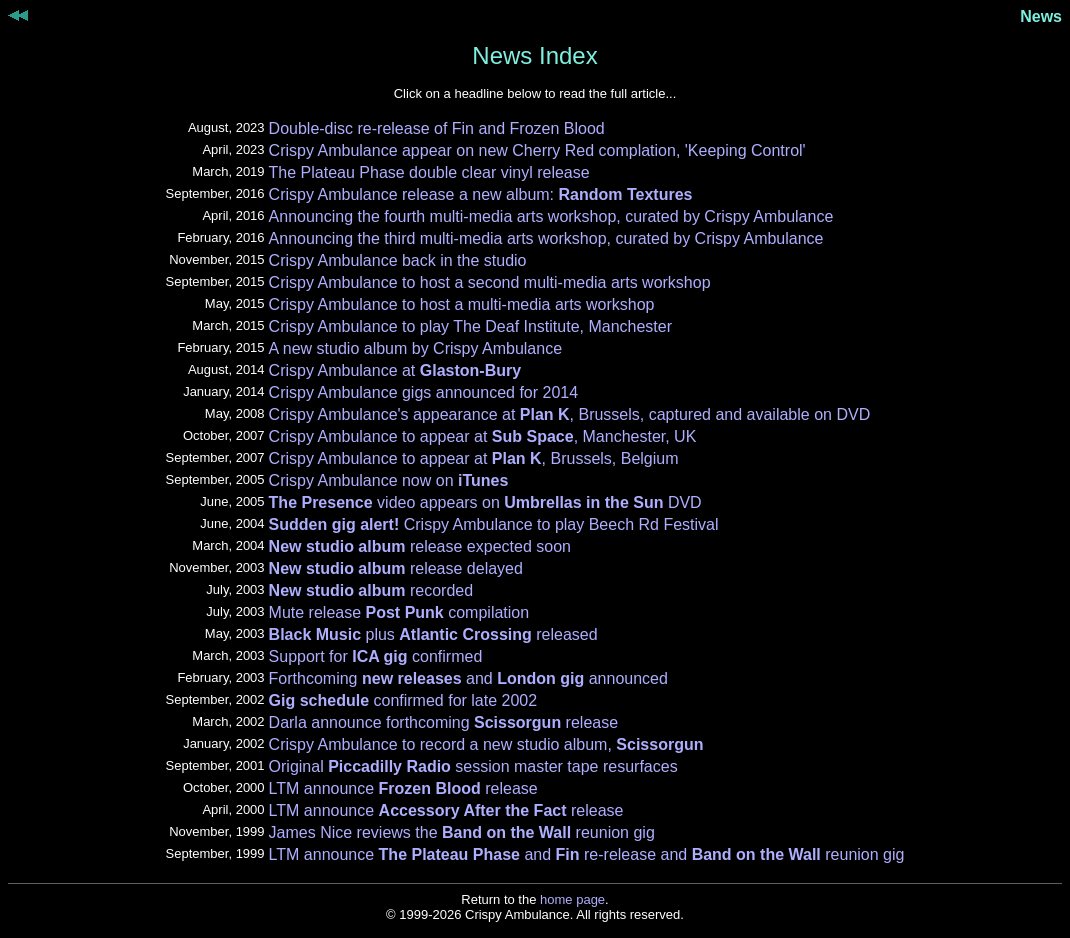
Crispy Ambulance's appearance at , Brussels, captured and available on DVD (570, 414)
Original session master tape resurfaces (473, 766)
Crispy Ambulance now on (389, 480)
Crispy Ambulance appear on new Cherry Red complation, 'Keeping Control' (537, 150)
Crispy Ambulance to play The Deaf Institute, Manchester (470, 326)
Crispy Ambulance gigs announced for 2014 (424, 392)
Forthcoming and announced (468, 678)
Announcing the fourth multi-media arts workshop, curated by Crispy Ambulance (551, 216)
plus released (433, 634)
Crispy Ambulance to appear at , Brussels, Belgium (474, 458)
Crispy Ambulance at (395, 370)
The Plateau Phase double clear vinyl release (429, 172)
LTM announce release (403, 788)
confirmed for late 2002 (403, 700)
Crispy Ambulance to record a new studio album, (486, 744)
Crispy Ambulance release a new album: (481, 194)
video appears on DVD (485, 502)
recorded (371, 590)
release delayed (396, 568)
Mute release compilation (399, 612)
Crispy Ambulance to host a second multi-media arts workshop (490, 282)
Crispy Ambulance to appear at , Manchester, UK (483, 436)
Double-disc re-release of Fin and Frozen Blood (437, 128)
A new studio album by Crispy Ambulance (415, 348)
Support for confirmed (376, 656)
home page (572, 899)
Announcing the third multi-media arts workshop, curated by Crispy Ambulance (546, 238)
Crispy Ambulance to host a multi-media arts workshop (462, 304)
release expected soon (420, 546)
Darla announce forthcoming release (444, 722)
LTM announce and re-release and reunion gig (587, 854)
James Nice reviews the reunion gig (462, 832)
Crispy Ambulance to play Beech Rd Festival (494, 524)
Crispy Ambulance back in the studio (398, 260)
